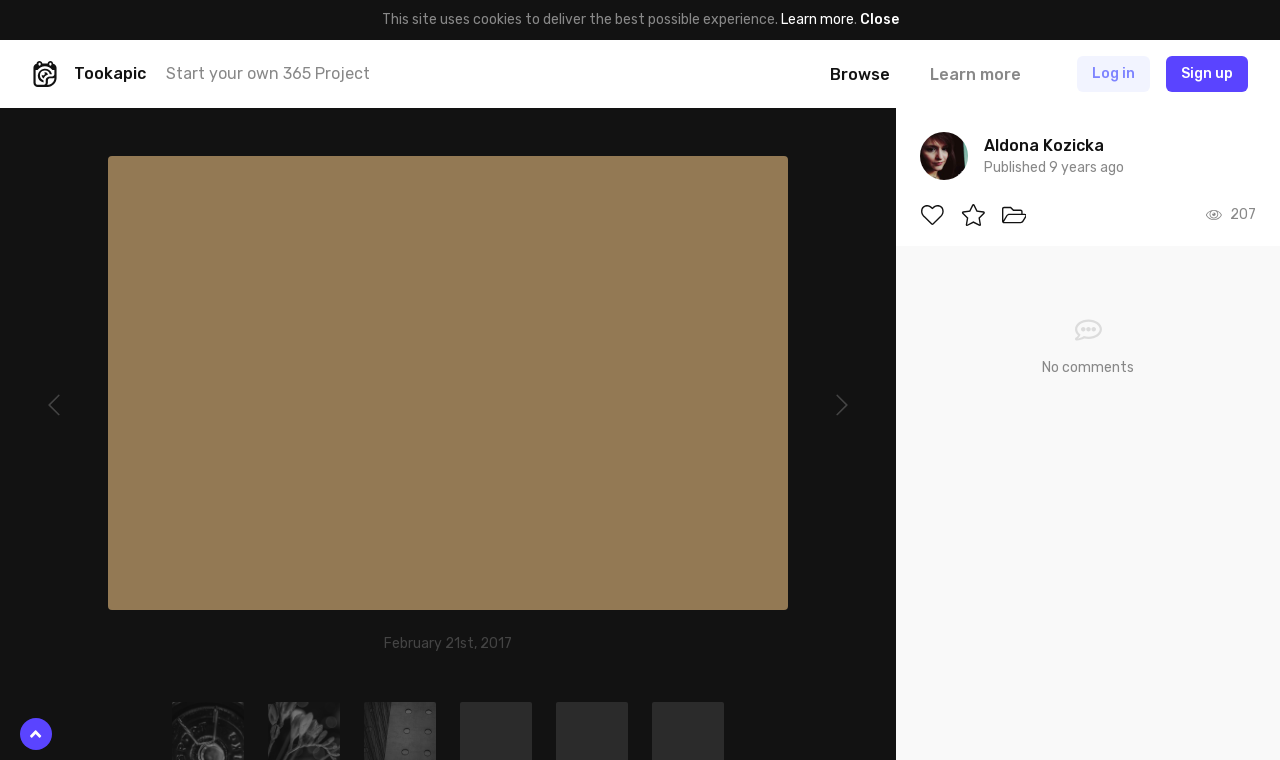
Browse (860, 74)
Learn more (817, 19)
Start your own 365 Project (268, 73)
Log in (1113, 73)
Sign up (1207, 73)
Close (879, 19)
